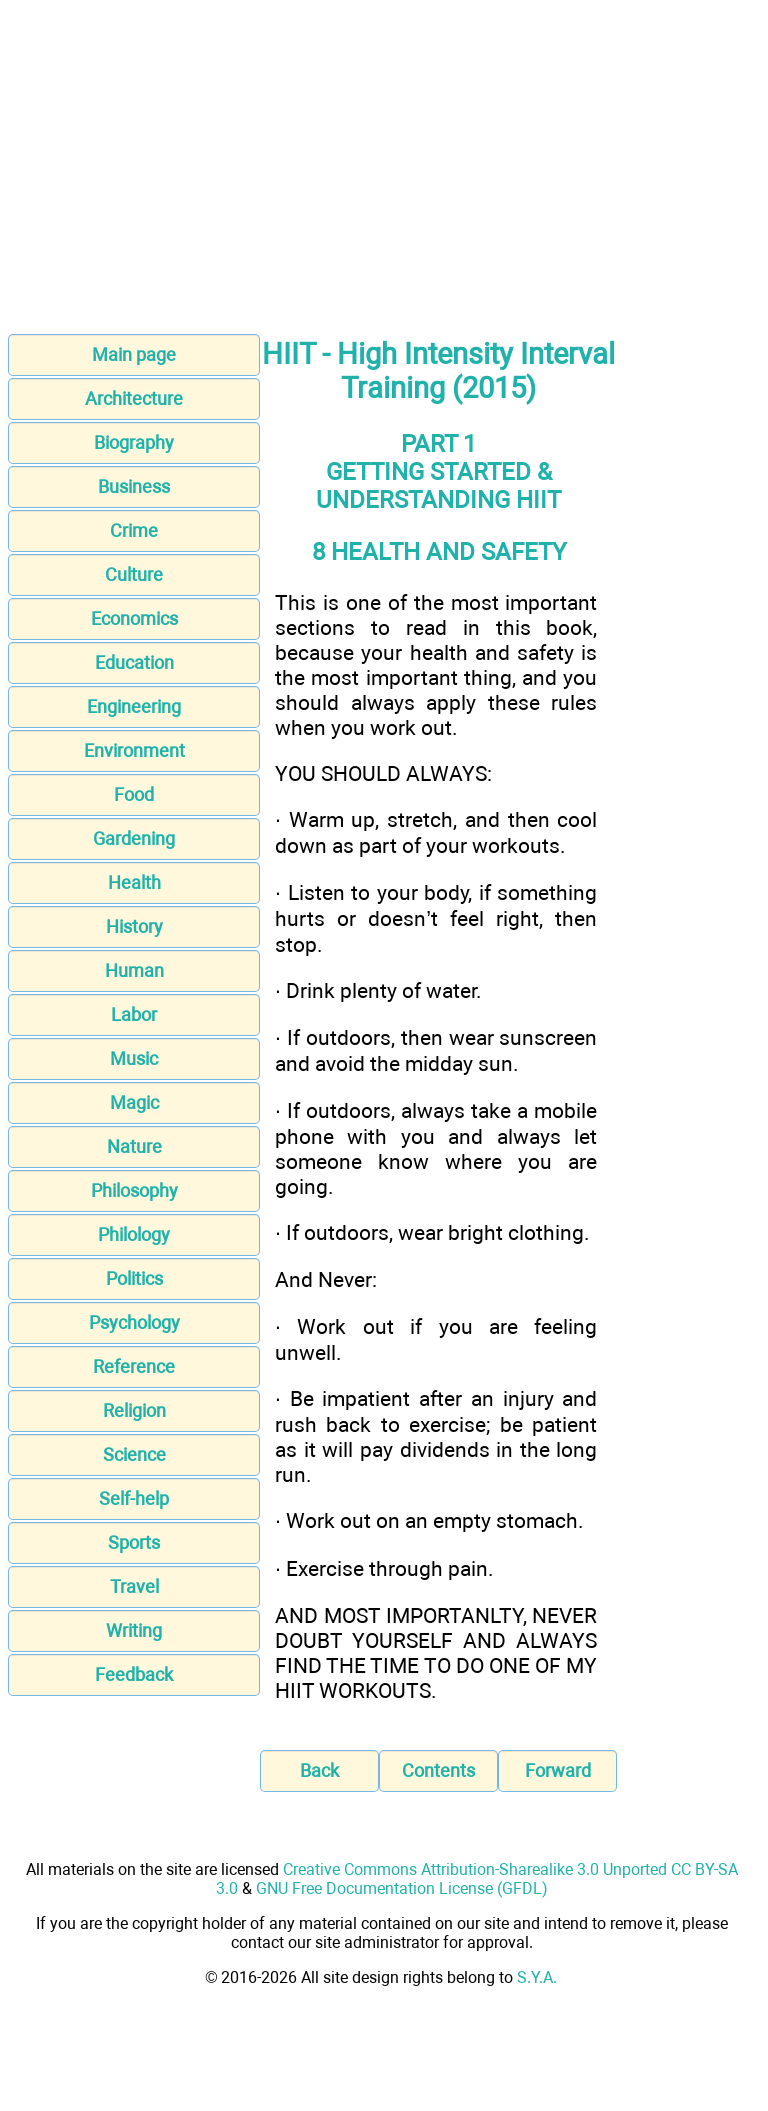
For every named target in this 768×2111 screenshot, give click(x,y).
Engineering (134, 706)
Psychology (134, 1322)
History (134, 926)
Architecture (134, 398)
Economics (134, 618)
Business (134, 486)
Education (134, 662)
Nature (134, 1146)
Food (134, 794)
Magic (134, 1102)
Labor (134, 1014)
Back (319, 1770)
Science (134, 1454)
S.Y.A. (537, 1977)
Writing (134, 1630)
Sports (134, 1542)
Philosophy (134, 1190)
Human (134, 970)
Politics (134, 1278)
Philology (134, 1234)
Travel (134, 1586)
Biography (134, 442)
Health (134, 882)
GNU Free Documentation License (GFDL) (402, 1888)
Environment (134, 750)
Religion (134, 1410)
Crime (134, 530)
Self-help (134, 1498)
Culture (134, 574)
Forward (558, 1770)
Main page (134, 354)
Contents (438, 1770)
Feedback (134, 1674)
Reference (134, 1366)
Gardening (134, 838)
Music (134, 1058)
